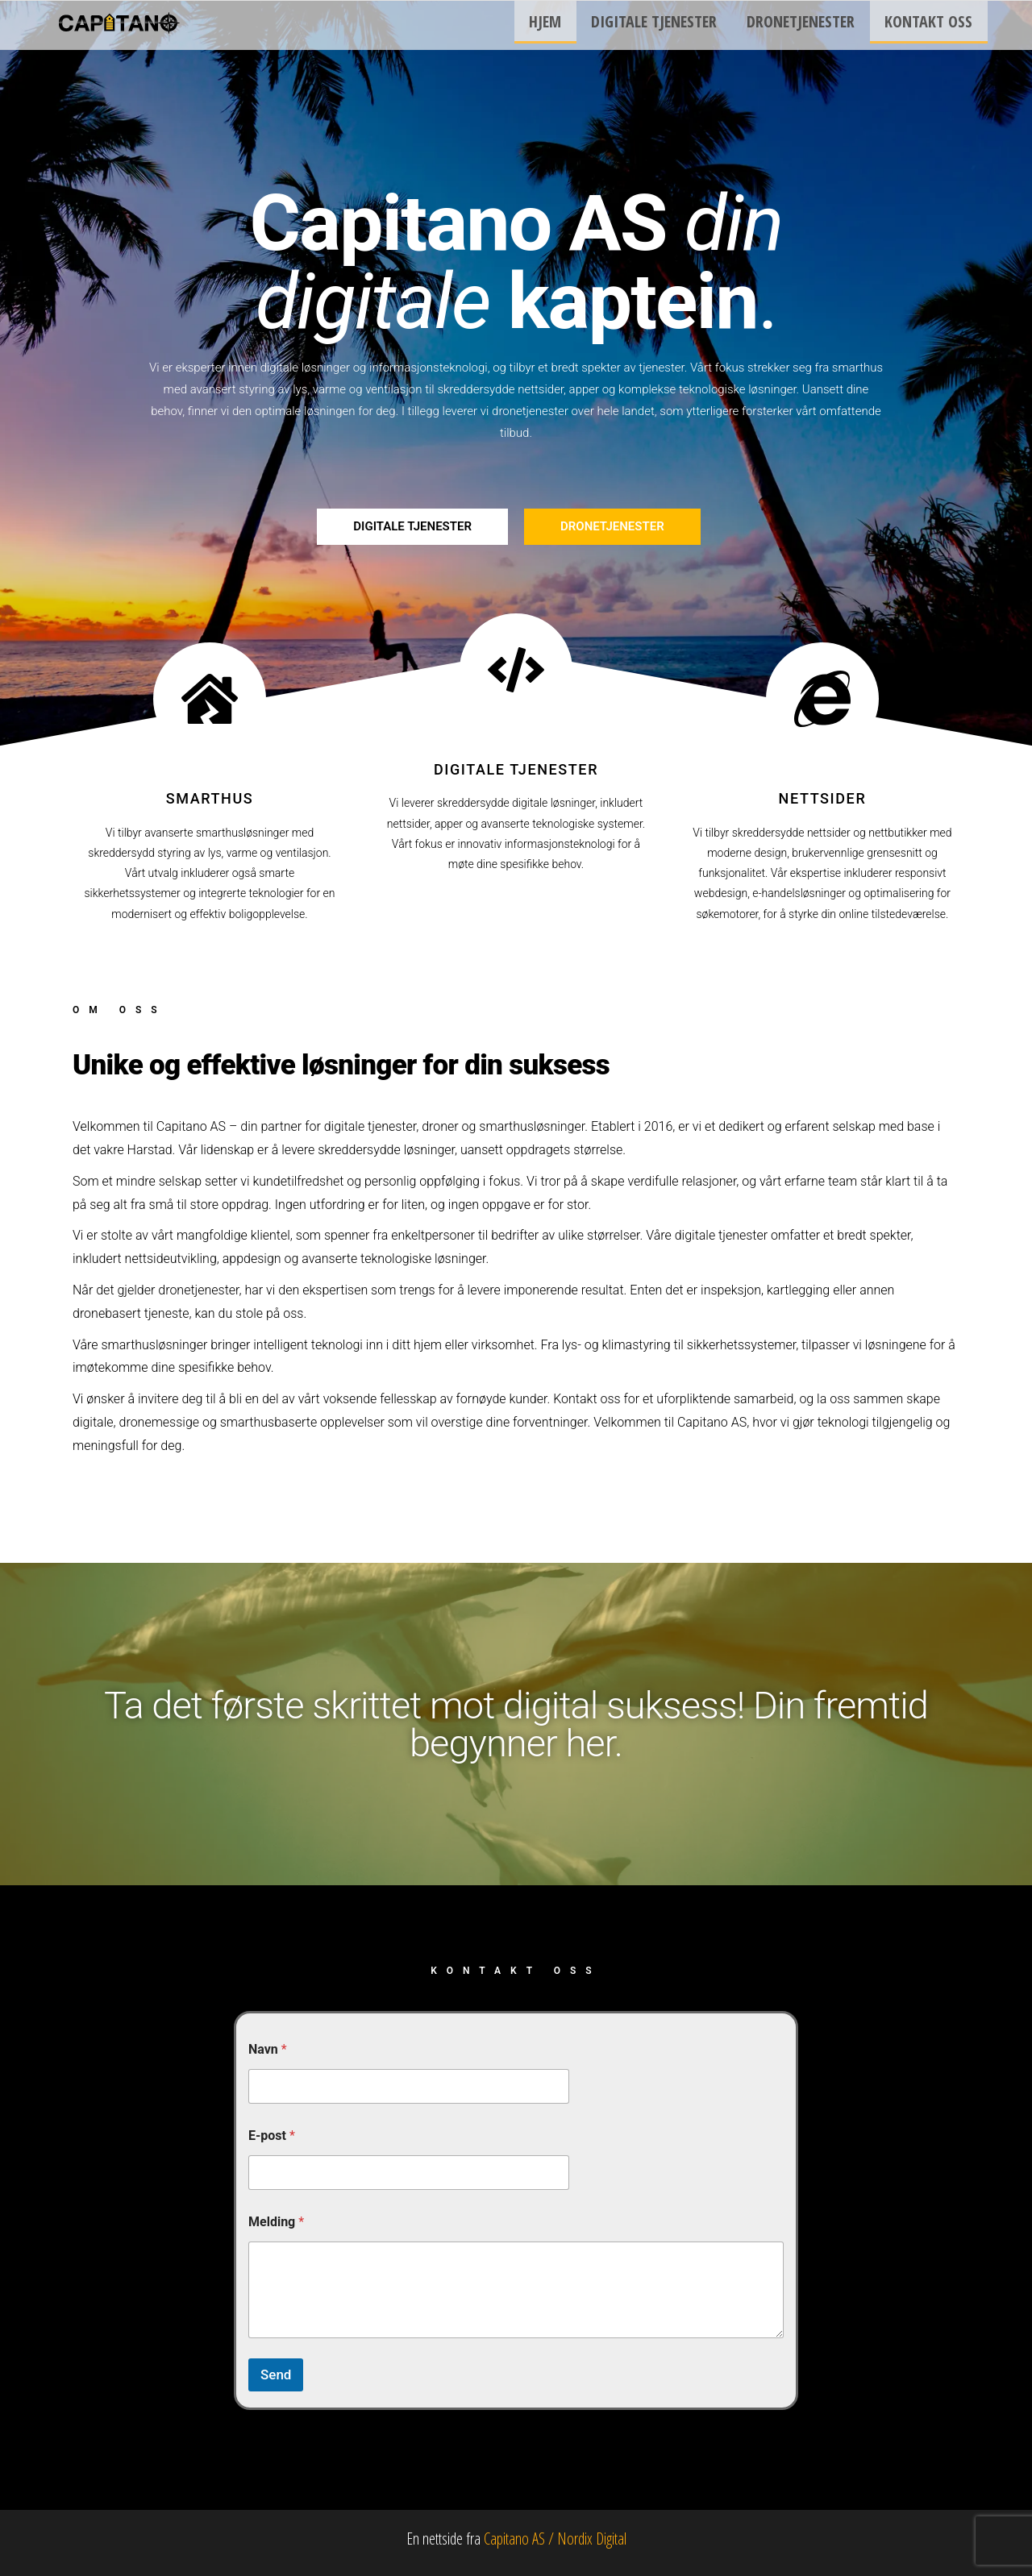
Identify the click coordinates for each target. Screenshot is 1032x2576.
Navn (267, 2049)
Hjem (565, 24)
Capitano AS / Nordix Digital (555, 2538)
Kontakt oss (932, 24)
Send (275, 2374)
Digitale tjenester (668, 24)
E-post (271, 2135)
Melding (276, 2221)
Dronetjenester (809, 24)
